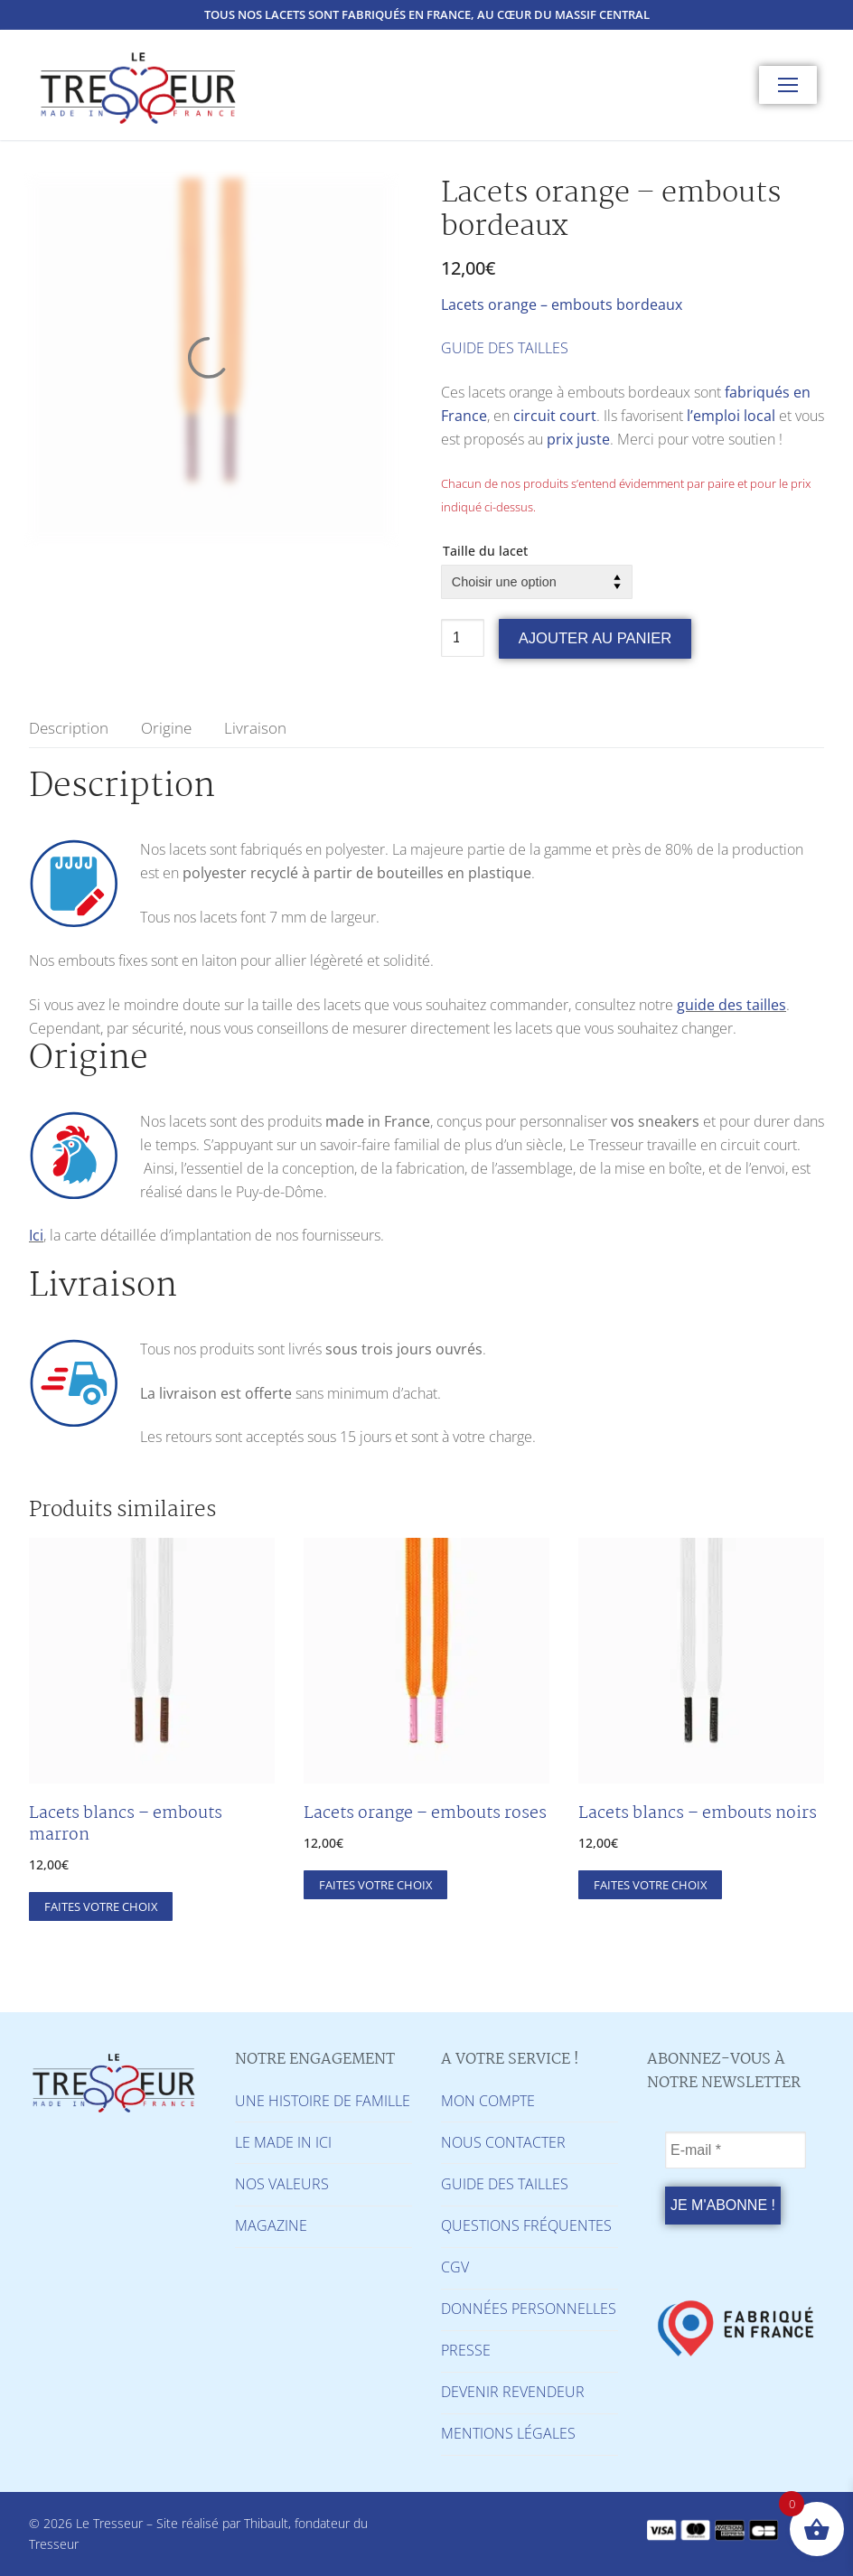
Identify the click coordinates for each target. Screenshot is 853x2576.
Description (68, 727)
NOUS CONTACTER (503, 2142)
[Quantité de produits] (462, 638)
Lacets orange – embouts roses (425, 1813)
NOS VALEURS (282, 2184)
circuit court (554, 416)
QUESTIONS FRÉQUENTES (526, 2225)
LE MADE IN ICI (283, 2142)
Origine (166, 727)
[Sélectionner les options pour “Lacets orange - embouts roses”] (375, 1884)
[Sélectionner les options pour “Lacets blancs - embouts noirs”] (650, 1884)
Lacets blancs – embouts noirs (697, 1813)
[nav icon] (788, 85)
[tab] (68, 727)
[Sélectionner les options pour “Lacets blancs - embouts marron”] (101, 1906)
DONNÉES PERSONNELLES (528, 2308)
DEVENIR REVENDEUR (513, 2392)
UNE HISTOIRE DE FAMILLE (322, 2101)
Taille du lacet (485, 550)
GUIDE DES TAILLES (504, 348)
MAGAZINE (271, 2225)
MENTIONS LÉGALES (508, 2433)
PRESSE (466, 2350)
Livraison (255, 727)
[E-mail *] (735, 2150)
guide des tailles (731, 1005)
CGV (455, 2267)
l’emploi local (731, 416)
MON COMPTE (488, 2101)
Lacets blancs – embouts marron (125, 1824)
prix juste (578, 439)
